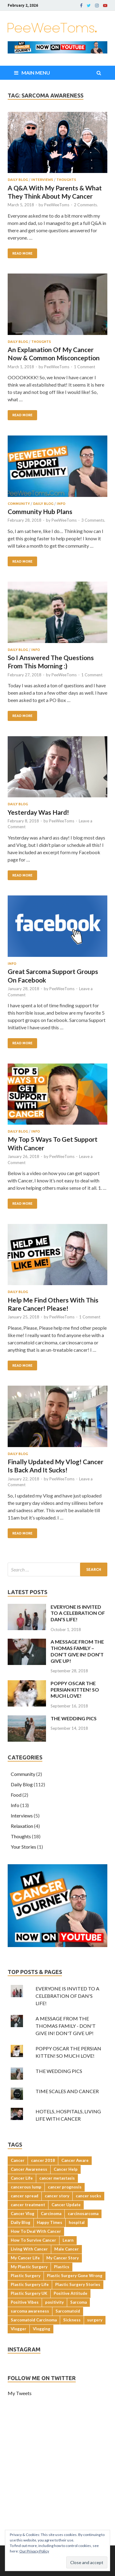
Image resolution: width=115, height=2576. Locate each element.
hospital (77, 2222)
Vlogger (18, 2328)
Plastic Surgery (25, 2275)
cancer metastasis (57, 2178)
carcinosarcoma (83, 2213)
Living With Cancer (29, 2249)
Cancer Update (66, 2204)
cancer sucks (88, 2195)
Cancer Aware (75, 2160)
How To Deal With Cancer (36, 2231)
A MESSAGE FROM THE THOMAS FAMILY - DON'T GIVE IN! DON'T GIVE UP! (66, 2026)
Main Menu (35, 72)
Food (16, 1795)
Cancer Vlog (22, 2213)
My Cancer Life (25, 2257)
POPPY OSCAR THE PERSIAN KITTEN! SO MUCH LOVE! (75, 1689)
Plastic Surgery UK (29, 2293)
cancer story (57, 2195)
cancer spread (24, 2195)
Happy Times (49, 2222)
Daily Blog (18, 180)
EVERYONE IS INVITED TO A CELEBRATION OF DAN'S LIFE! (67, 1996)
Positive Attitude (70, 2293)
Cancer (18, 2160)
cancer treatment (28, 2204)
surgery (94, 2319)
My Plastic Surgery (29, 2266)
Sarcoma (78, 2302)
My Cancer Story (62, 2257)
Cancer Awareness (29, 2169)
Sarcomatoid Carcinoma (34, 2319)
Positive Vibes (25, 2302)
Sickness (72, 2319)
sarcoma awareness (30, 2311)
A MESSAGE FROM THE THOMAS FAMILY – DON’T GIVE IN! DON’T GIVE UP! (77, 1651)
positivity (54, 2302)
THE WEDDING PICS (74, 1718)
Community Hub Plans (40, 511)
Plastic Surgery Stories (77, 2284)
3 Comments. (93, 520)
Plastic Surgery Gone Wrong (74, 2275)
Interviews (42, 180)
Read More (22, 253)
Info (61, 503)
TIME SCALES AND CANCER (67, 2091)
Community (19, 503)
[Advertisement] (57, 2485)
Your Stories (23, 1847)
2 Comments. (86, 204)
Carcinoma (51, 2213)
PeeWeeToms (56, 204)
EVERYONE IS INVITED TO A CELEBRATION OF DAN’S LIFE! (78, 1613)
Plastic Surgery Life (30, 2284)
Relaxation (22, 1826)
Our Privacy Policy (34, 2551)
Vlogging (41, 2328)
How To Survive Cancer (33, 2240)
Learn (68, 2240)
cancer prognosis (65, 2187)
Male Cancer (66, 2249)
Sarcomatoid (68, 2311)
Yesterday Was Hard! (38, 812)
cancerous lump (26, 2187)
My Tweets (20, 2393)
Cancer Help (66, 2169)
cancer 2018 (43, 2160)
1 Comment (84, 366)
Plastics (61, 2266)
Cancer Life (22, 2178)
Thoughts (66, 180)
